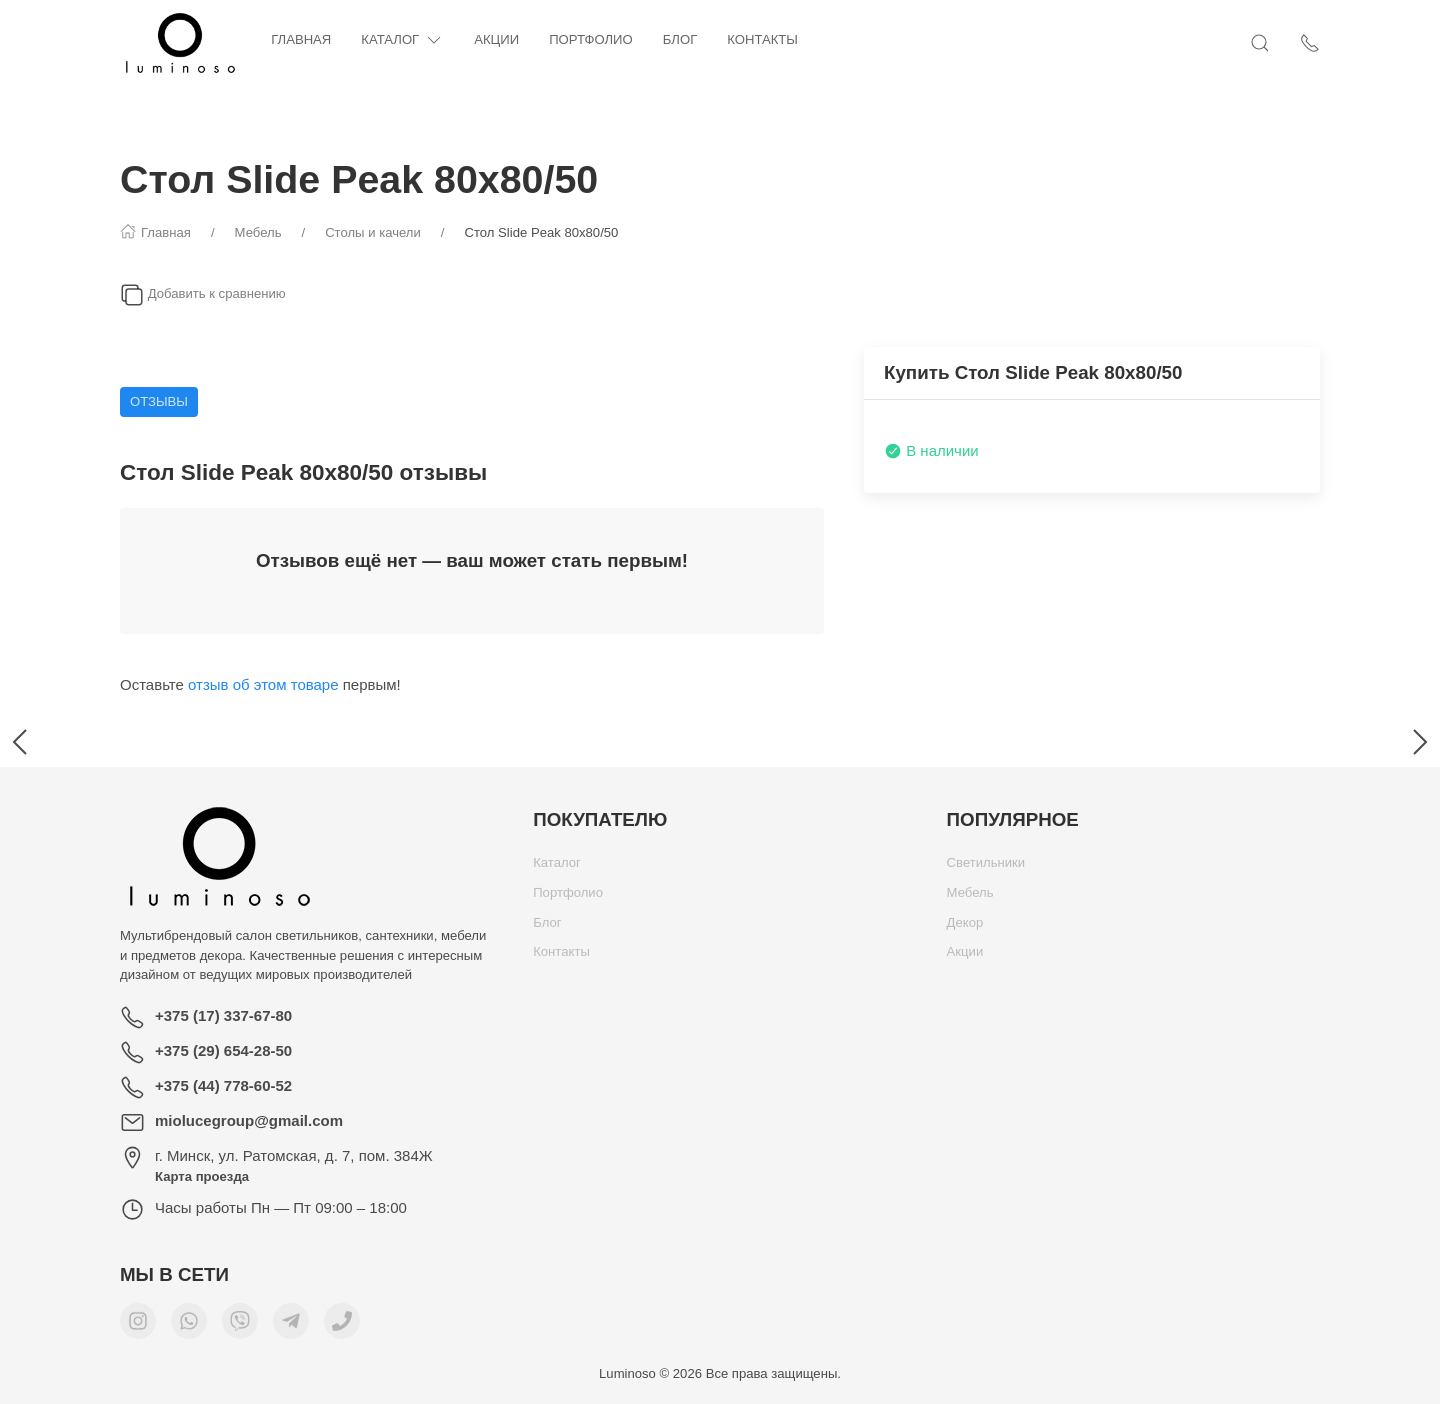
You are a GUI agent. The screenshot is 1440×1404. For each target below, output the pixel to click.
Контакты (762, 39)
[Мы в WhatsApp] (189, 1326)
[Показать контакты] (1310, 43)
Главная (301, 39)
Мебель (970, 897)
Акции (496, 39)
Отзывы (159, 401)
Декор (965, 927)
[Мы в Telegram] (291, 1326)
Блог (680, 39)
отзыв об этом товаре (263, 684)
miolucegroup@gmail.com (249, 1120)
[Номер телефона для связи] (342, 1326)
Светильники (986, 867)
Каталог (402, 40)
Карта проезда (202, 1176)
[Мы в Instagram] (138, 1326)
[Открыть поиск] (1260, 43)
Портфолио (591, 39)
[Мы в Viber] (240, 1326)
